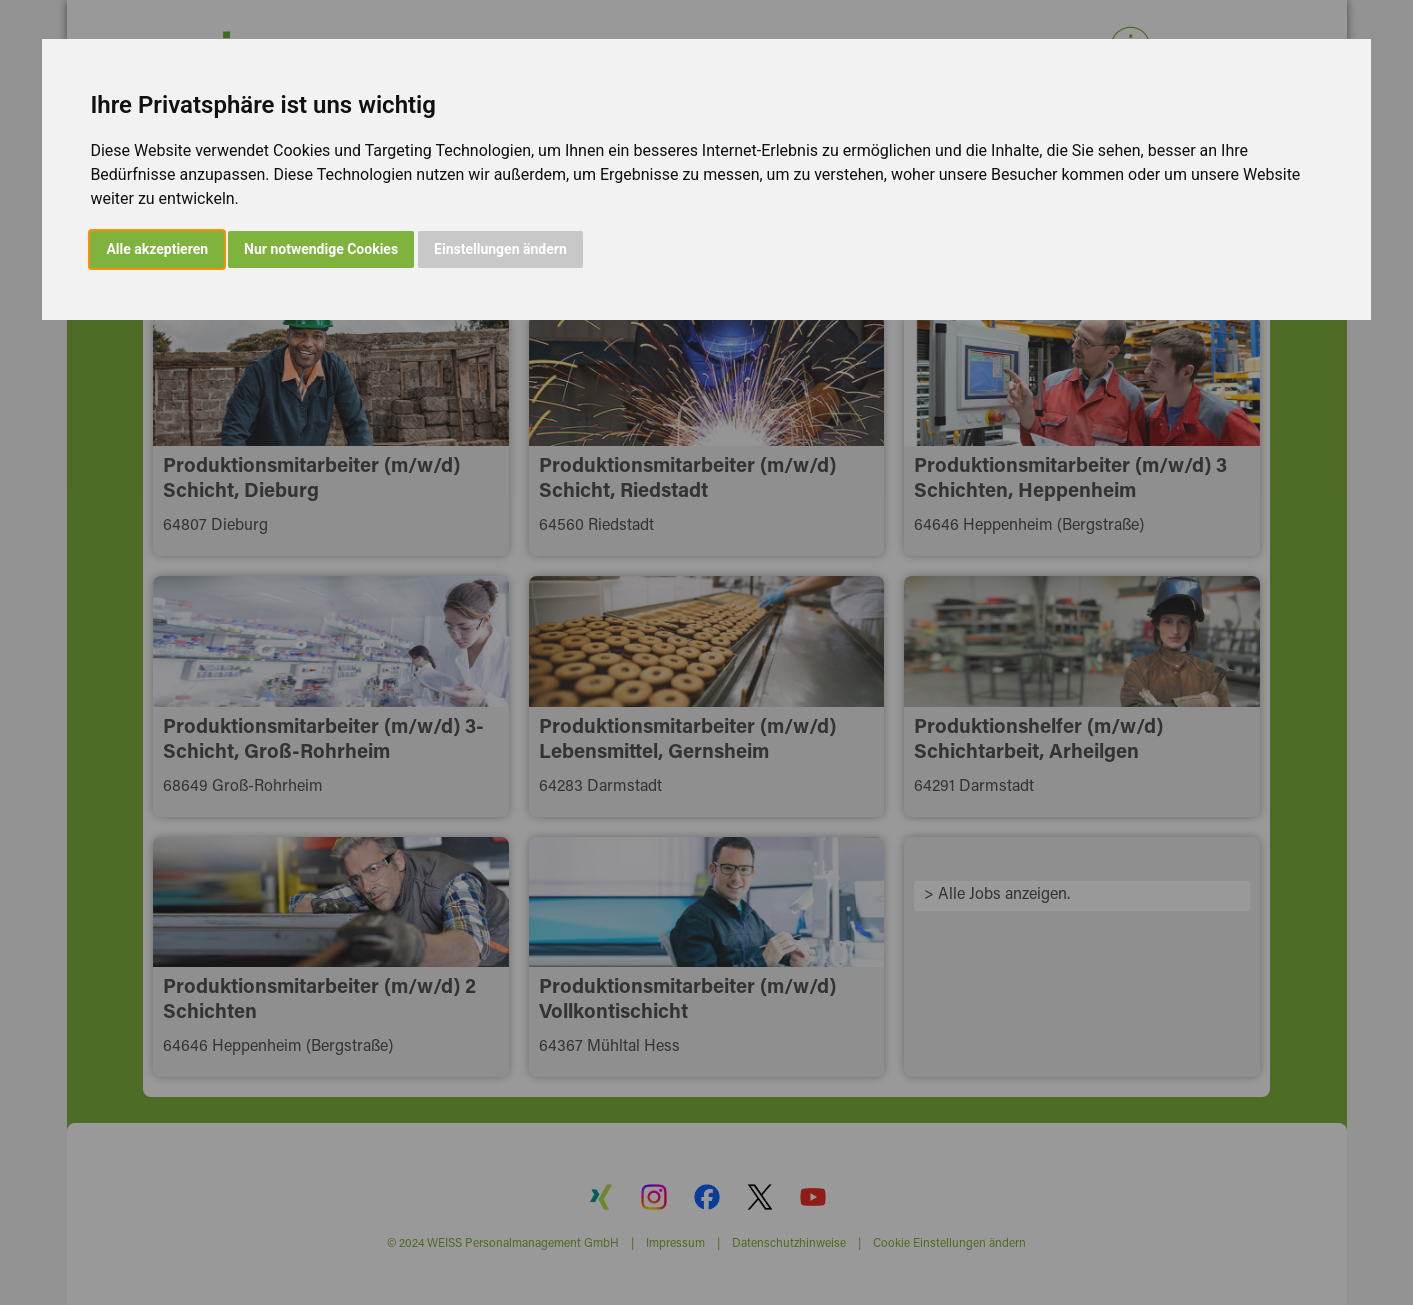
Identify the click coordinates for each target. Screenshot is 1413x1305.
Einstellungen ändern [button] (500, 249)
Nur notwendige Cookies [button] (321, 249)
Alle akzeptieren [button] (157, 249)
